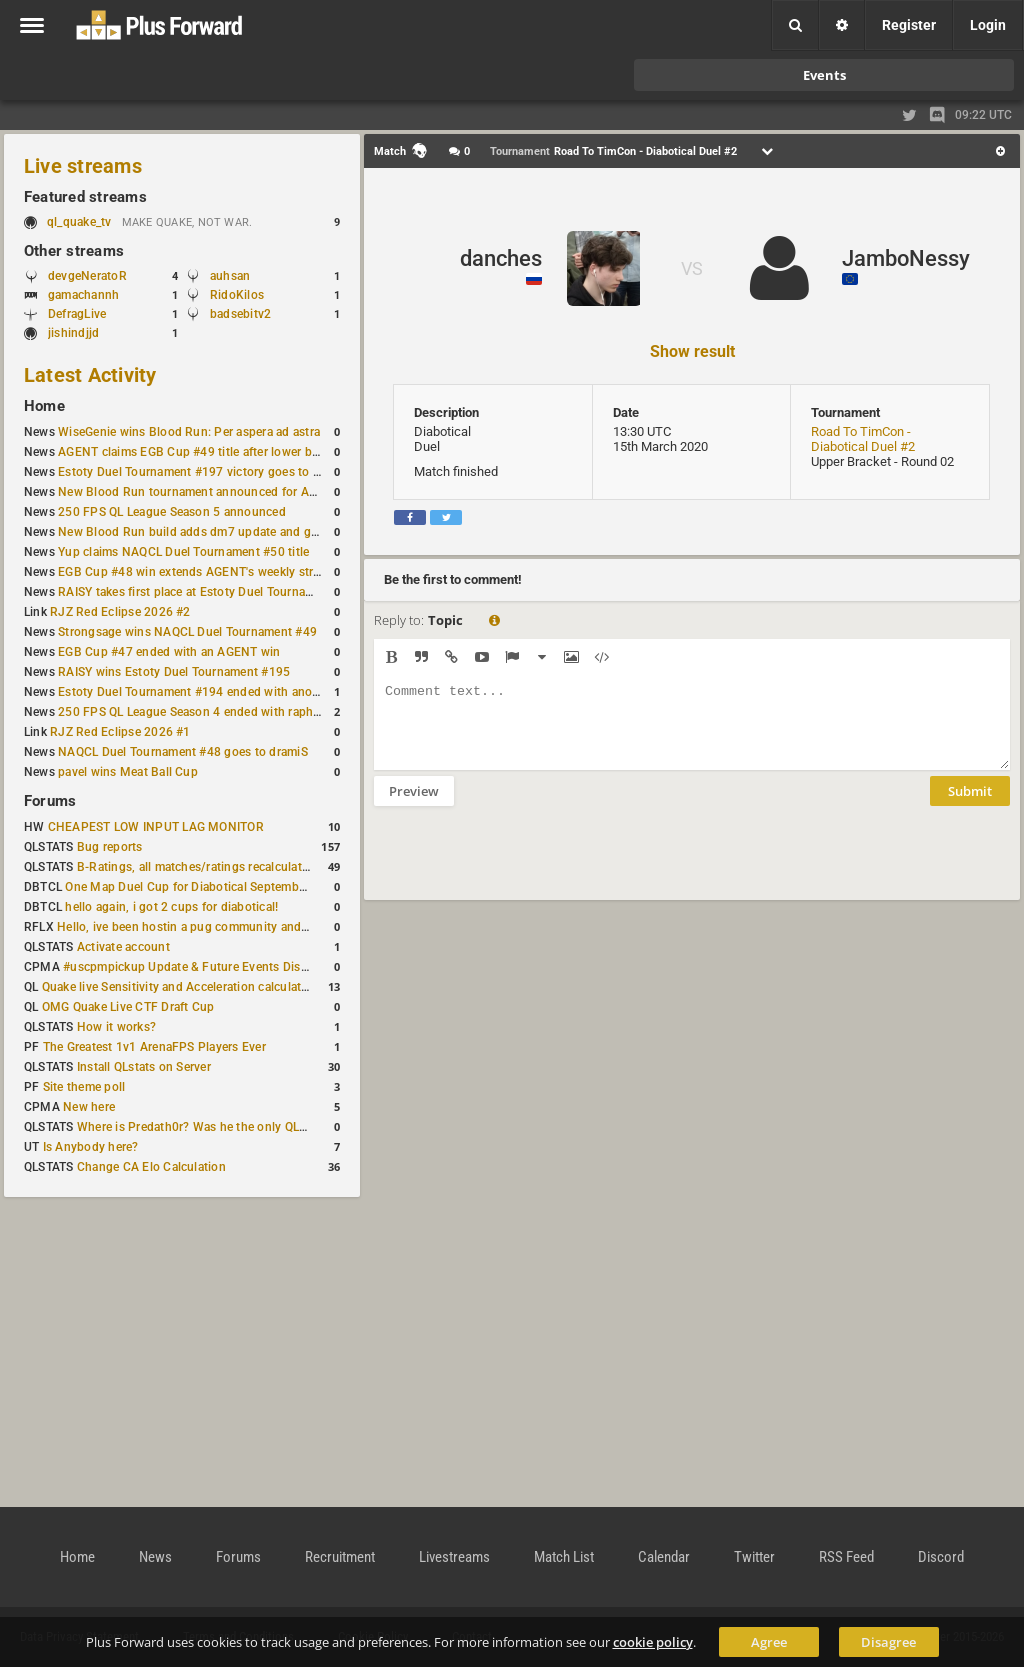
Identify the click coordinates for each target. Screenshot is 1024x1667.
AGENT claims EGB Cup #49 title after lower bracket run (212, 452)
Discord (941, 1557)
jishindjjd (73, 333)
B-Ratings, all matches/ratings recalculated (196, 867)
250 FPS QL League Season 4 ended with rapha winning (212, 712)
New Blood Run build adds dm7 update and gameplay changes (232, 532)
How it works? (116, 1027)
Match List (564, 1557)
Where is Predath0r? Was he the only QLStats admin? (224, 1127)
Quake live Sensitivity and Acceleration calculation (180, 987)
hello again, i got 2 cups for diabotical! (171, 907)
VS (692, 268)
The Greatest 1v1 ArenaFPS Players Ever (154, 1047)
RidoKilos (237, 295)
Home (44, 406)
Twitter (754, 1557)
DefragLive (77, 314)
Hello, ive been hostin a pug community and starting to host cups (238, 927)
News (155, 1557)
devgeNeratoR (87, 276)
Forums (50, 801)
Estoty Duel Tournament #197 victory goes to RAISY (202, 472)
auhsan (230, 276)
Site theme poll (84, 1087)
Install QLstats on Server (144, 1067)
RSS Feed (846, 1557)
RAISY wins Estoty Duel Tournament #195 (174, 672)
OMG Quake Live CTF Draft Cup (128, 1007)
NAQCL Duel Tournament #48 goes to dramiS (183, 752)
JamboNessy (906, 258)
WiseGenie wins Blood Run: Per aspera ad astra (189, 432)
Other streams (74, 251)
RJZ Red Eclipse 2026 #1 (120, 732)
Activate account (123, 947)
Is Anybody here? (91, 1147)
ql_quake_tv (79, 222)
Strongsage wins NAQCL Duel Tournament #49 (187, 632)
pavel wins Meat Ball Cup (128, 772)
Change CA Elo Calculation (151, 1167)
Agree (769, 1642)
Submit (970, 806)
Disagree (888, 1642)
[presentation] (526, 866)
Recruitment (340, 1557)
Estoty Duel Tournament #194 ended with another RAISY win (226, 692)
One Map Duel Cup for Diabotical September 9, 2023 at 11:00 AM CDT (259, 887)
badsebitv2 (240, 314)
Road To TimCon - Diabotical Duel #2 (863, 439)
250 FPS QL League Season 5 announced (172, 512)
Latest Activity (90, 375)
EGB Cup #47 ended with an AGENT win (169, 652)
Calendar (664, 1557)
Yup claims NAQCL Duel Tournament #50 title (183, 552)
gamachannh (83, 295)
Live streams (83, 166)
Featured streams (85, 197)
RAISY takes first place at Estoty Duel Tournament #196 (211, 592)
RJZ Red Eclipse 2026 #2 (120, 612)
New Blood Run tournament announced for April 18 (201, 492)
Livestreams (454, 1557)
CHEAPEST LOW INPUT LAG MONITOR (156, 827)
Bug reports (110, 847)
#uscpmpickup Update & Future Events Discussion (203, 967)
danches (501, 258)
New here (89, 1107)
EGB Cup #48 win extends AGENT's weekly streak (195, 572)
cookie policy (653, 1642)
